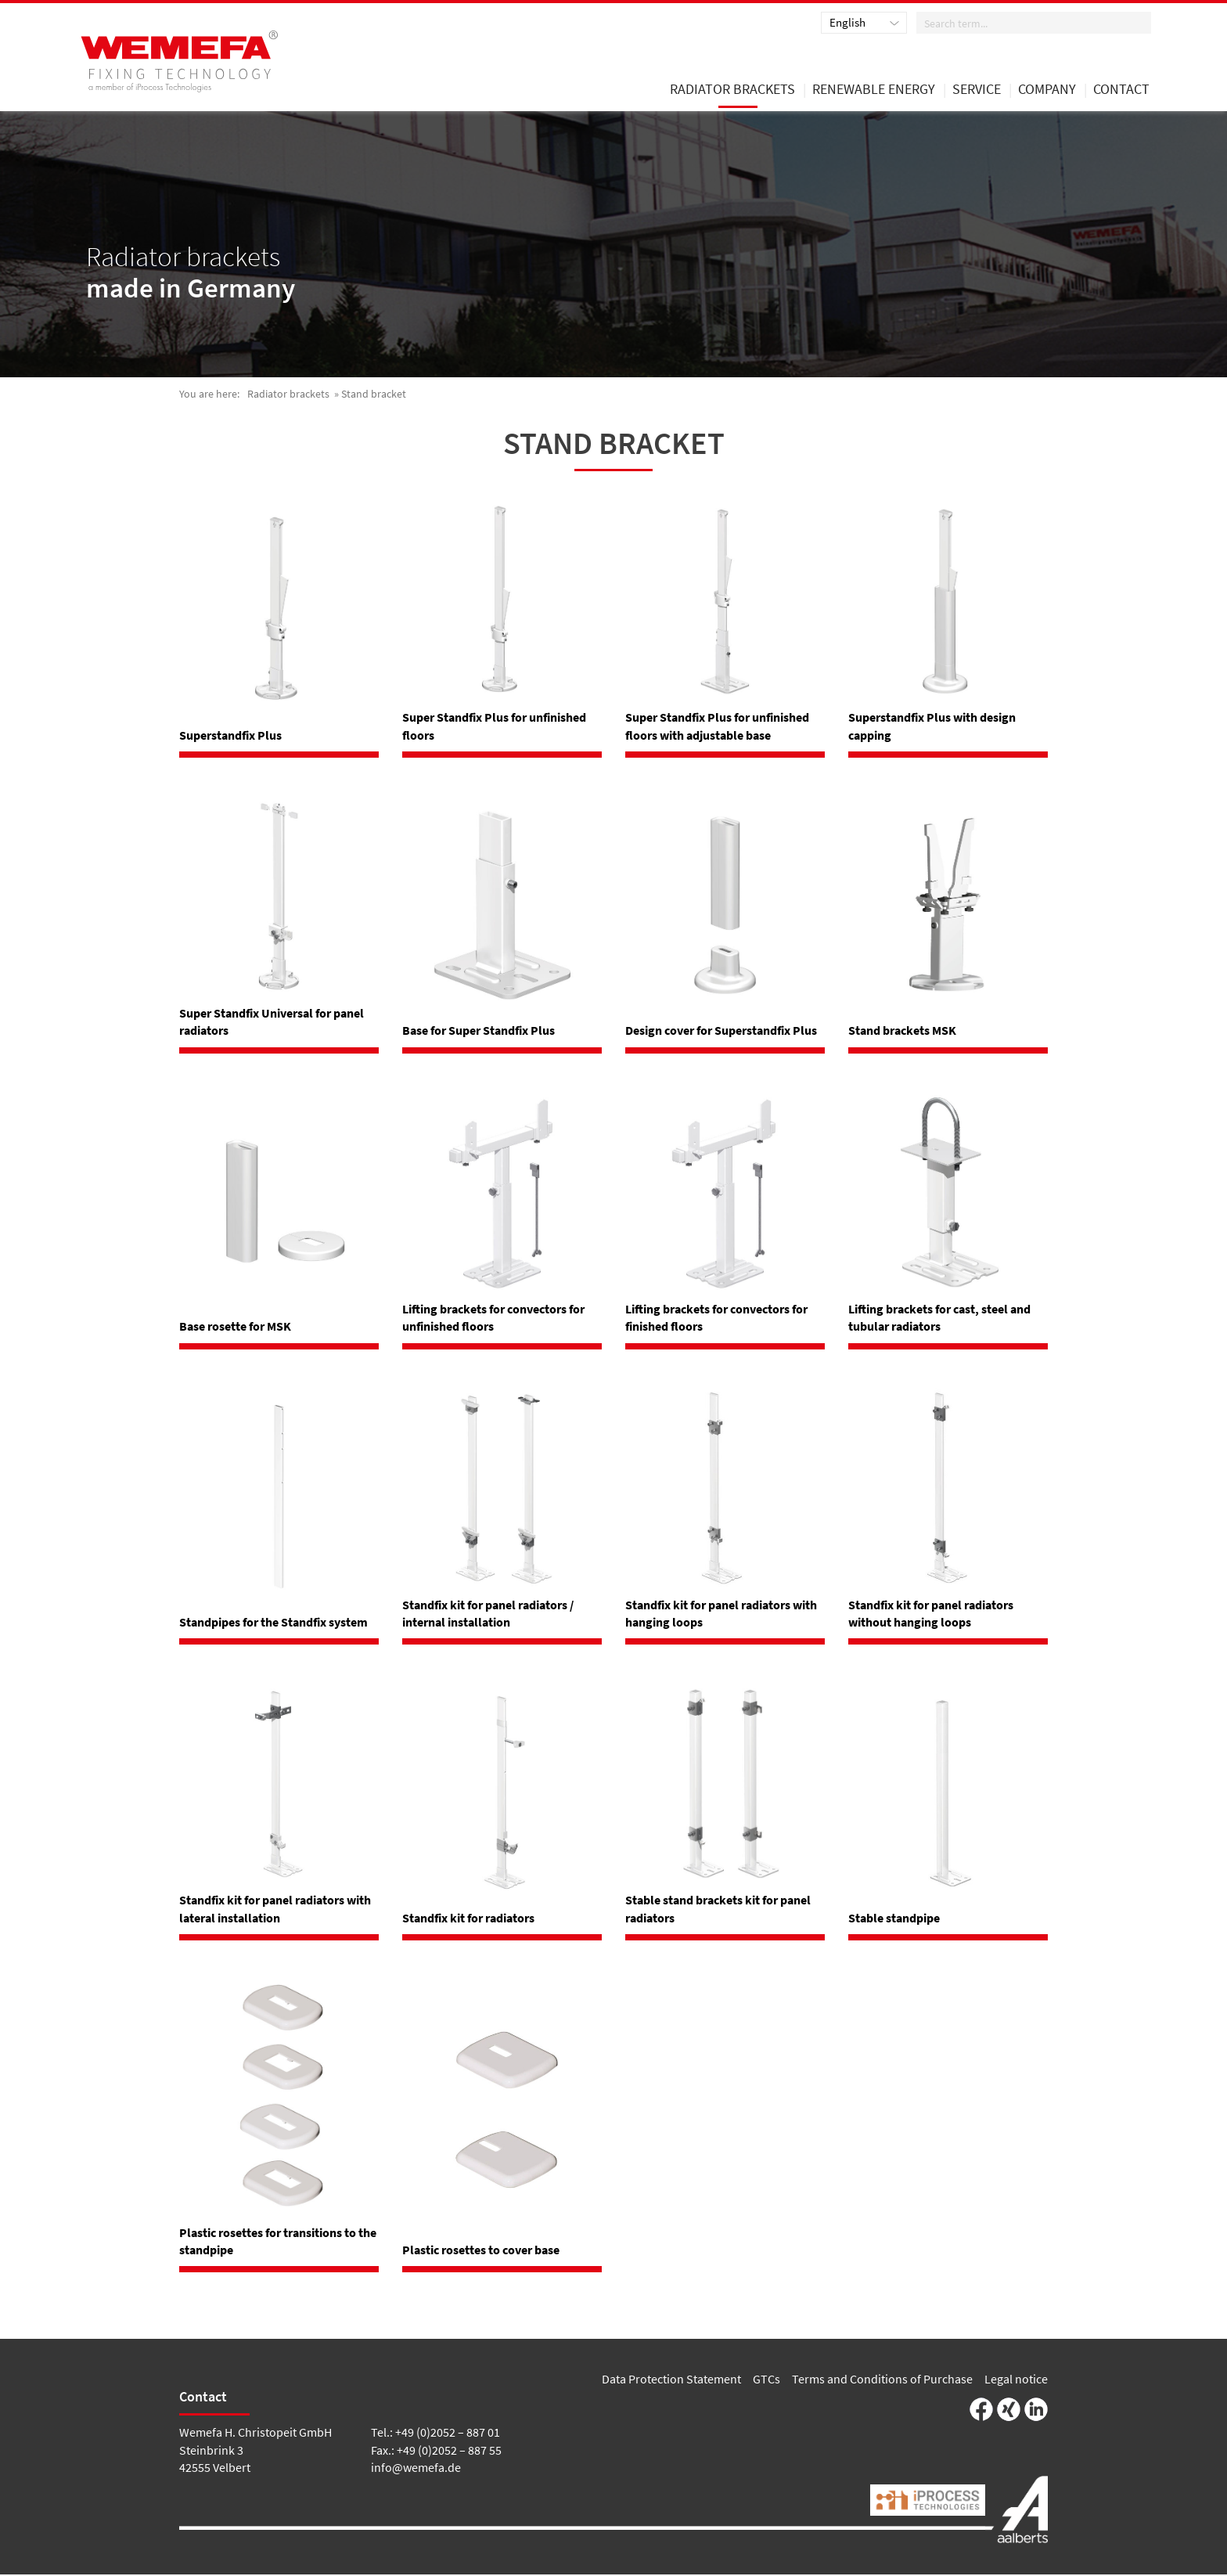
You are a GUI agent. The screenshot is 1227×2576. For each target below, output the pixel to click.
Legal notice (1016, 2380)
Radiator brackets (288, 394)
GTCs (766, 2380)
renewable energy (873, 92)
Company (1047, 92)
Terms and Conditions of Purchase (882, 2380)
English (847, 23)
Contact (1121, 92)
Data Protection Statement (671, 2380)
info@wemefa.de (416, 2469)
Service (976, 92)
